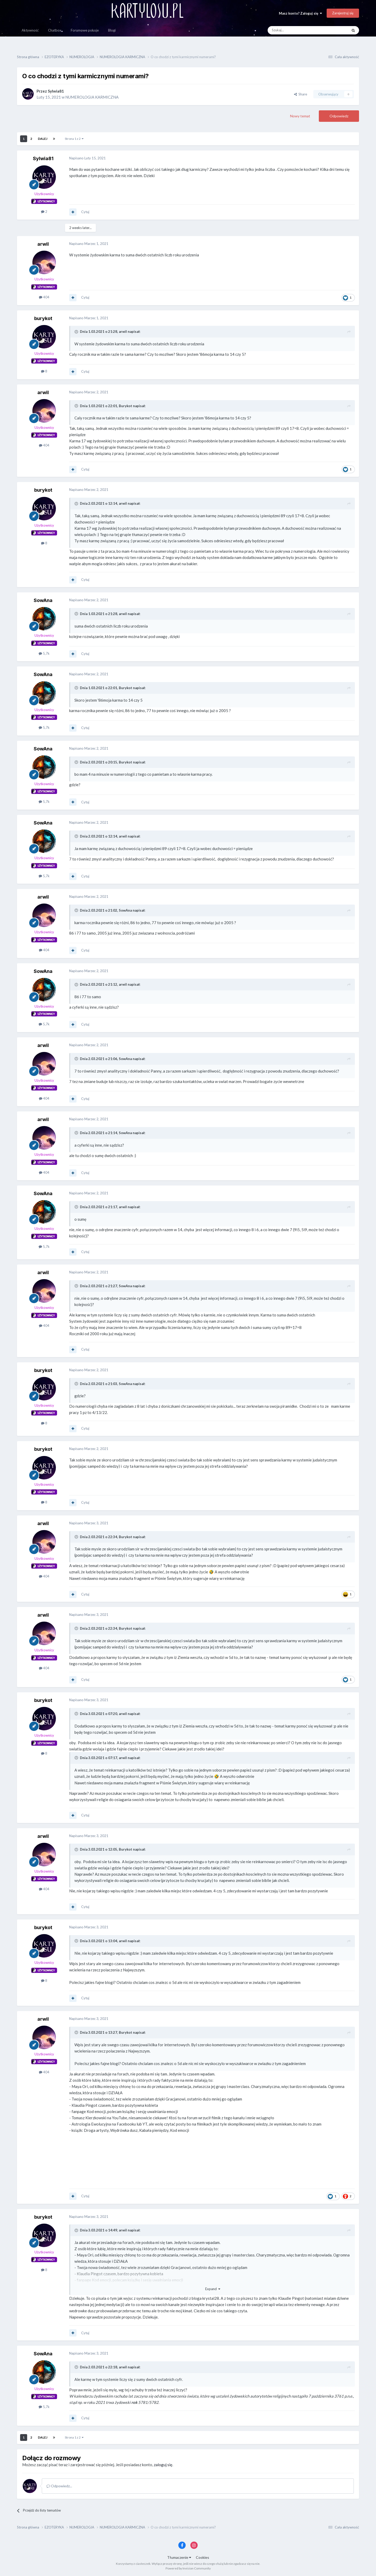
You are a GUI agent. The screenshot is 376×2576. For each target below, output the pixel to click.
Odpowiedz (339, 116)
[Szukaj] (295, 30)
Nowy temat (300, 116)
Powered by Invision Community (188, 2568)
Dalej (42, 139)
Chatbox (54, 30)
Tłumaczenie (179, 2557)
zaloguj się (163, 2464)
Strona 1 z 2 (74, 139)
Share (300, 94)
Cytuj (85, 212)
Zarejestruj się (343, 13)
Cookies (202, 2557)
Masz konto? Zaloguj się (300, 13)
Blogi (112, 30)
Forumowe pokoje (85, 30)
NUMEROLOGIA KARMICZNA (92, 97)
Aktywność (30, 30)
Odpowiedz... (59, 2486)
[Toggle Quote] (76, 332)
